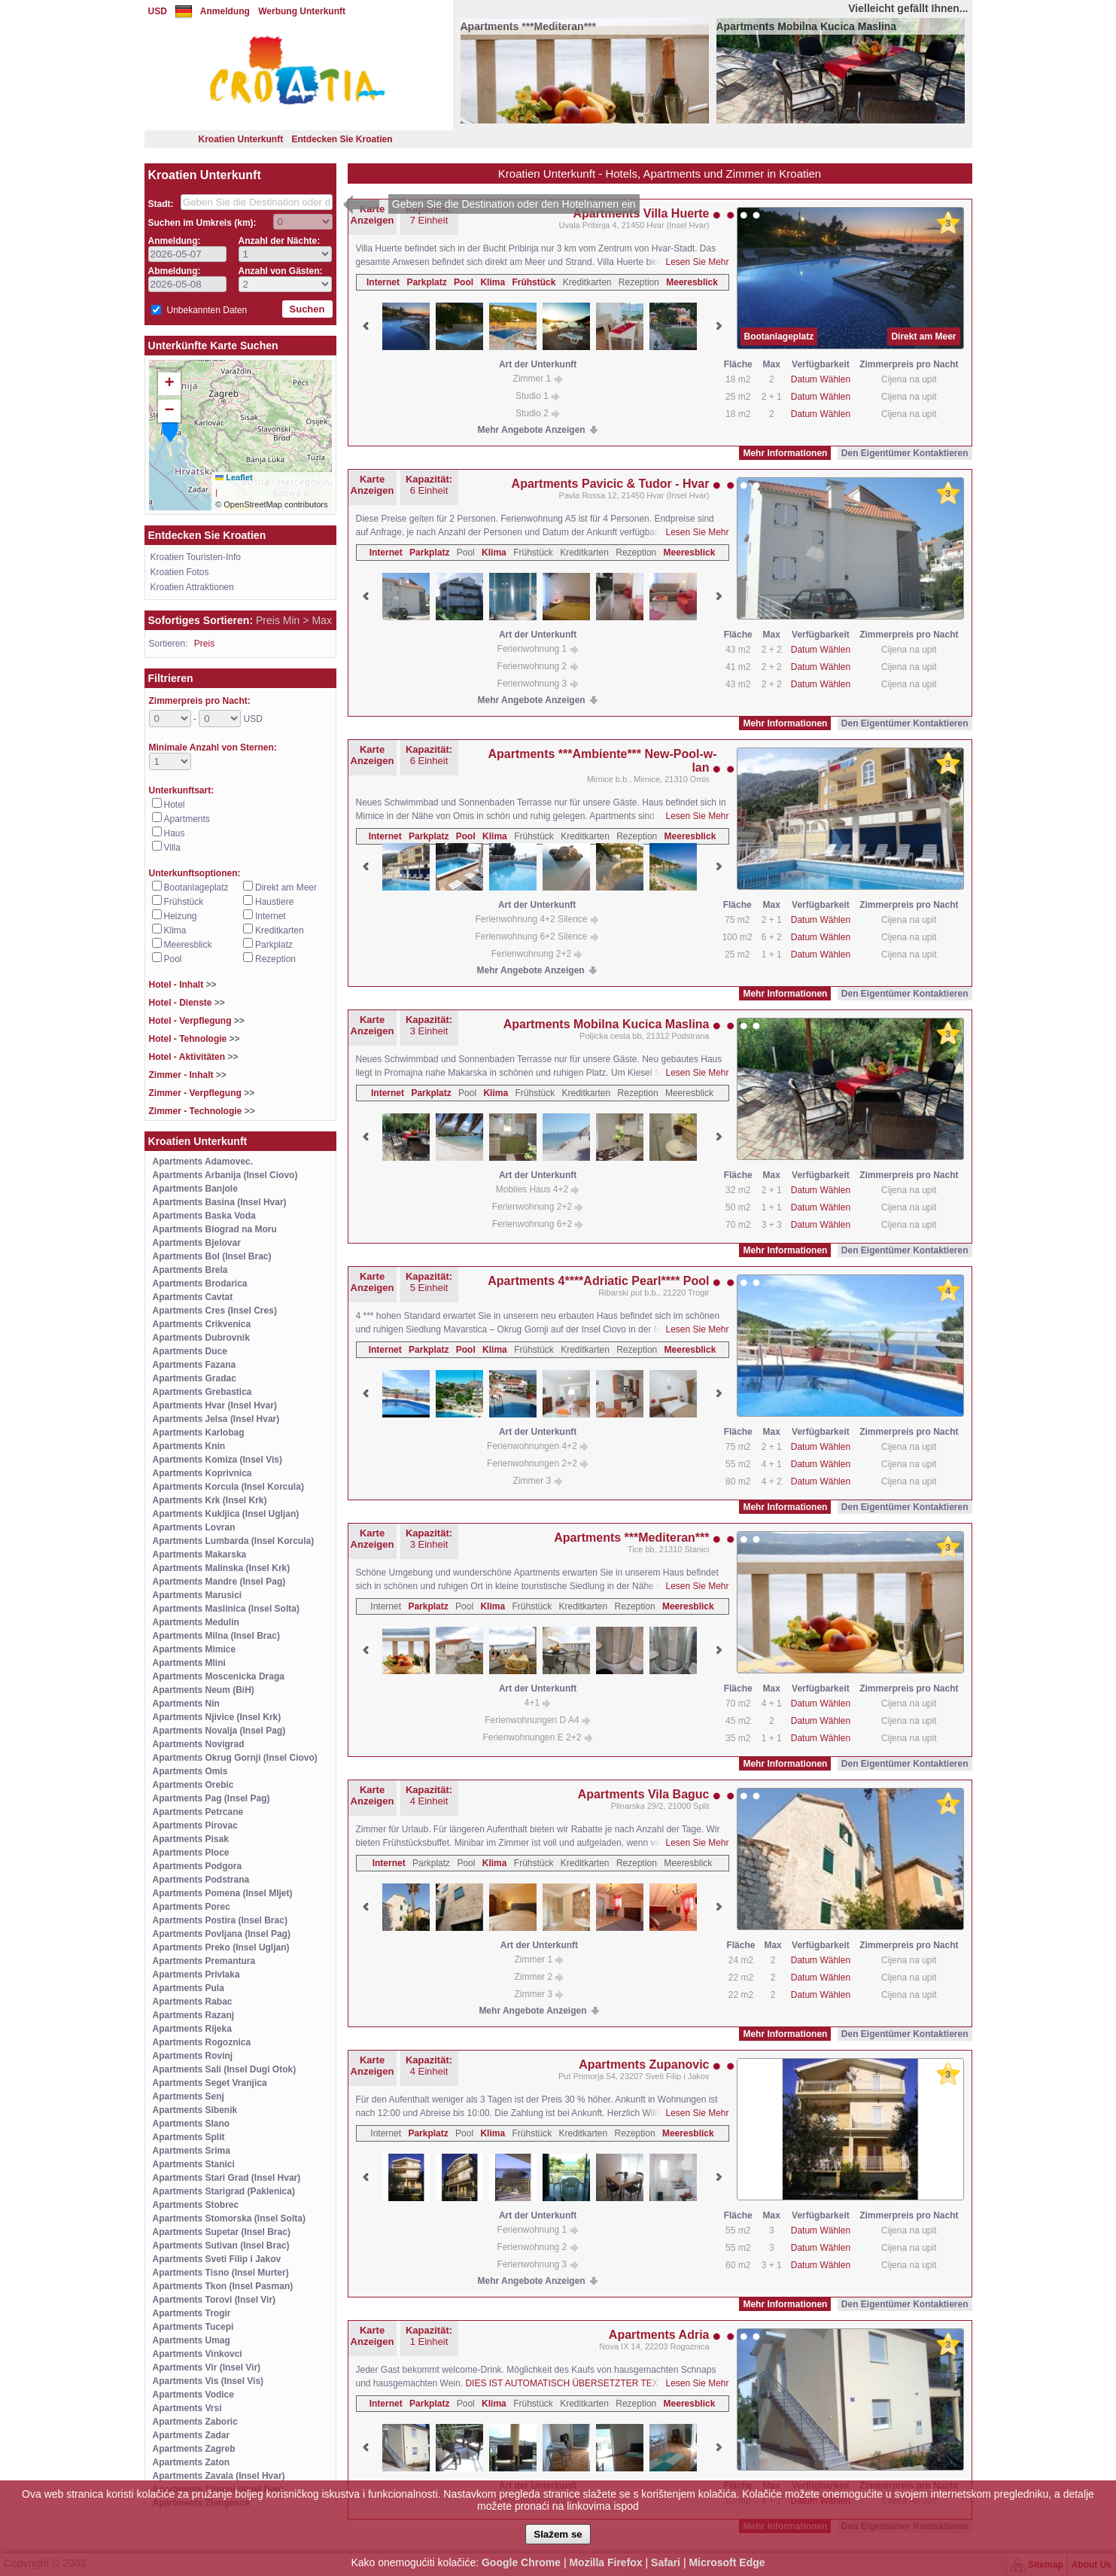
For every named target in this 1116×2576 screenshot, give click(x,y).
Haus (174, 833)
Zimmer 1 (538, 378)
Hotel (174, 804)
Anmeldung (225, 11)
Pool (173, 959)
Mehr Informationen (785, 453)
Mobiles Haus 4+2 (538, 1189)
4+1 (538, 1703)
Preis (204, 643)
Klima (175, 930)
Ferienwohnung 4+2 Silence (536, 919)
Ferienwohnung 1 (538, 649)
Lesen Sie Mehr (696, 262)
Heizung (180, 916)
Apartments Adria (659, 2334)
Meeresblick (188, 944)
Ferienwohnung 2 (538, 666)
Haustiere (274, 902)
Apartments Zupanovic (644, 2064)
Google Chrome (521, 2562)
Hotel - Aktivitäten (194, 1057)
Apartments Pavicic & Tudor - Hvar (611, 483)
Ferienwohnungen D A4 (538, 1720)
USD (157, 11)
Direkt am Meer (286, 887)
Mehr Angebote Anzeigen (531, 430)
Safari (665, 2562)
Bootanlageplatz (196, 887)
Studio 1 (537, 396)
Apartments (187, 819)
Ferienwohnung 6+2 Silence (536, 936)
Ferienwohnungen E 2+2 (537, 1737)
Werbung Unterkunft (301, 11)
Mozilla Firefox (605, 2562)
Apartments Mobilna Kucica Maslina (606, 1024)
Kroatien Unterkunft (240, 139)
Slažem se (558, 2534)
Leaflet (234, 477)
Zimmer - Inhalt (188, 1075)
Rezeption (275, 959)
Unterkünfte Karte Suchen (213, 346)
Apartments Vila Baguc (644, 1794)
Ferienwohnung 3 (538, 683)
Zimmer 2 (539, 1977)
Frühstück (184, 902)
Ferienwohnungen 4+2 (537, 1446)
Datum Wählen (820, 379)
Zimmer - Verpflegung (202, 1093)
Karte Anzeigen (372, 214)
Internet (270, 916)
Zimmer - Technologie (202, 1111)
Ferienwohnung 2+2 (537, 953)
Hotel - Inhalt (183, 984)
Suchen (307, 309)
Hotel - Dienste (187, 1002)
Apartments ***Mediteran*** (631, 1537)
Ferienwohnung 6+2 (538, 1224)
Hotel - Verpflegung (197, 1020)
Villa (172, 847)
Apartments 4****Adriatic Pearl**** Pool (598, 1280)
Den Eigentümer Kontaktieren (905, 453)
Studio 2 (537, 413)
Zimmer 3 (538, 1480)
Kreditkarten (279, 930)
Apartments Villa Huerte (641, 213)
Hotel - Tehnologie (194, 1039)
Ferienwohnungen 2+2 (537, 1463)
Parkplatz (274, 944)
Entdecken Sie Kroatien (341, 139)
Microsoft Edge (727, 2562)
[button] (170, 428)
